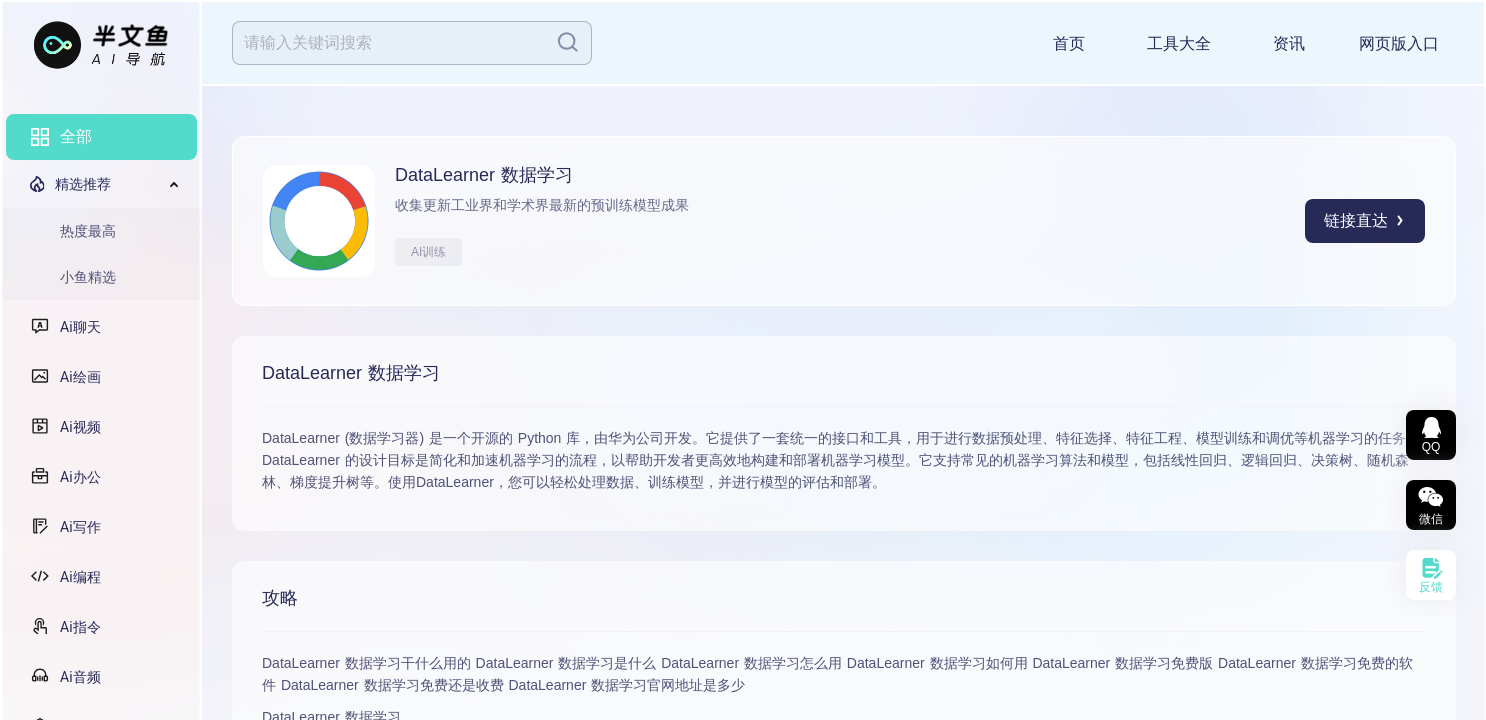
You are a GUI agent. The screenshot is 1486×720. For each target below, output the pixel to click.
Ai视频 (80, 427)
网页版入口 (1399, 43)
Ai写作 (80, 527)
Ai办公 (80, 477)
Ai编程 (80, 577)
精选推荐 (83, 184)
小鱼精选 (88, 277)
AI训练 (428, 252)
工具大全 (1179, 43)
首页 (1069, 43)
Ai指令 (80, 627)
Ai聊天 (80, 327)
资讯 (1289, 43)
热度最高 (88, 231)
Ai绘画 (80, 377)
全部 (76, 136)
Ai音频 (80, 677)
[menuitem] (101, 137)
